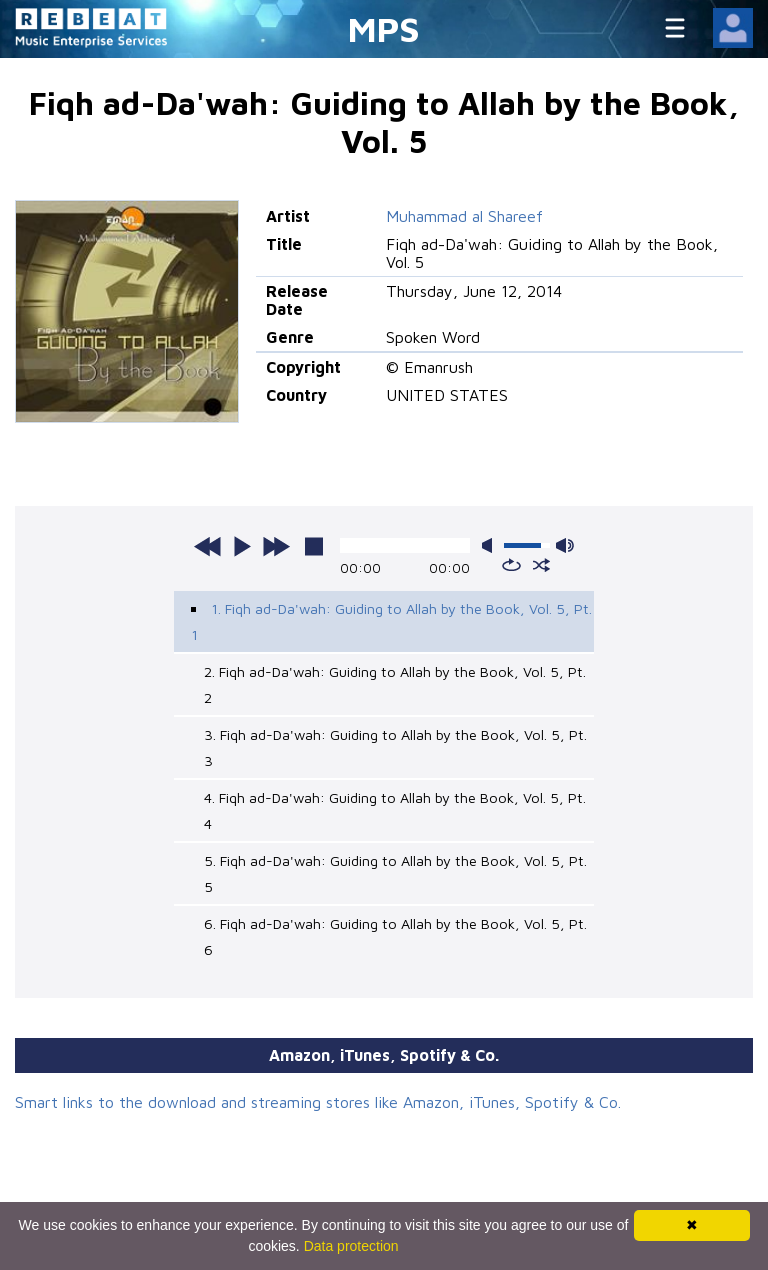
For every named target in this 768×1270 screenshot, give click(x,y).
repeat (511, 565)
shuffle (541, 565)
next (276, 546)
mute (491, 545)
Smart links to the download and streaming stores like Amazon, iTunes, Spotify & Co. (318, 1102)
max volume (565, 545)
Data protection (351, 1246)
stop (314, 546)
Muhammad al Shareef (464, 216)
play (242, 546)
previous (208, 546)
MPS (384, 28)
